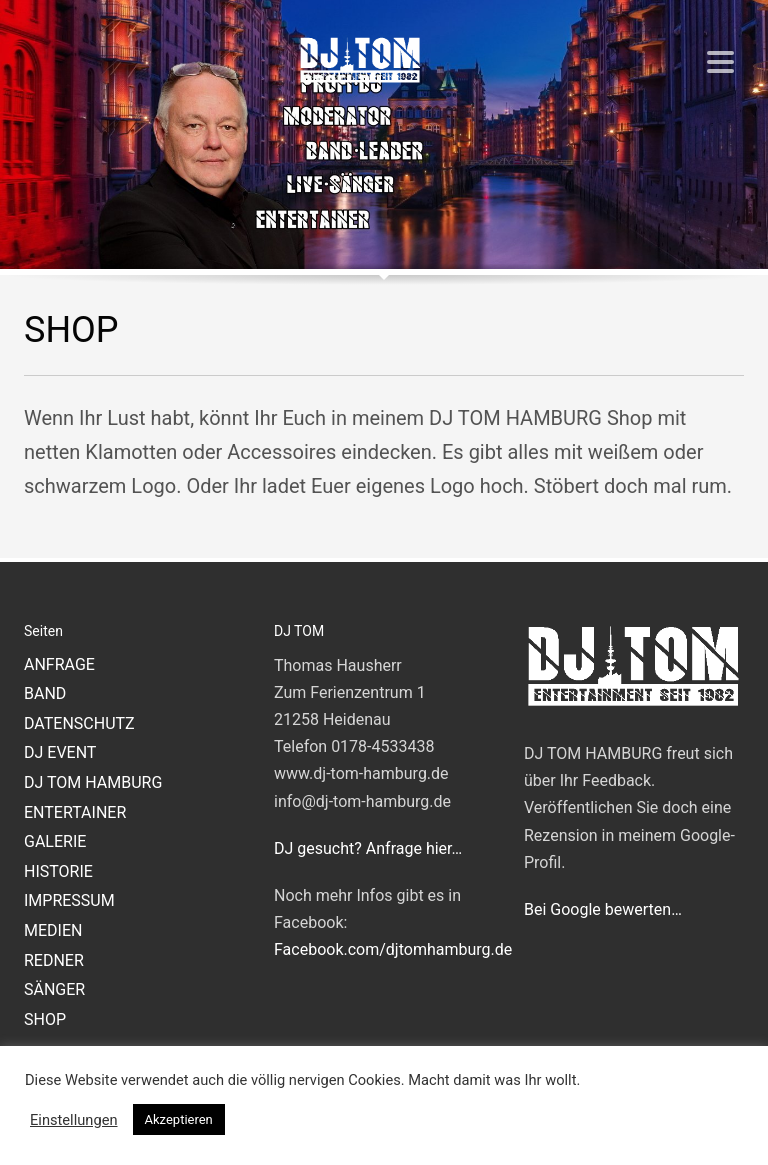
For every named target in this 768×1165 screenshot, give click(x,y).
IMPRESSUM (69, 900)
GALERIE (55, 841)
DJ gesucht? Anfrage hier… (368, 848)
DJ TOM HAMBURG (93, 782)
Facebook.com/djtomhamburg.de (393, 949)
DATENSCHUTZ (79, 723)
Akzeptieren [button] (179, 1119)
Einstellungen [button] (74, 1120)
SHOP (45, 1019)
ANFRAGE (59, 664)
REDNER (54, 960)
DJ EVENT (60, 752)
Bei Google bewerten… (603, 909)
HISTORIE (58, 871)
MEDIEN (53, 930)
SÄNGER (54, 989)
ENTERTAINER (75, 812)
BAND (45, 693)
